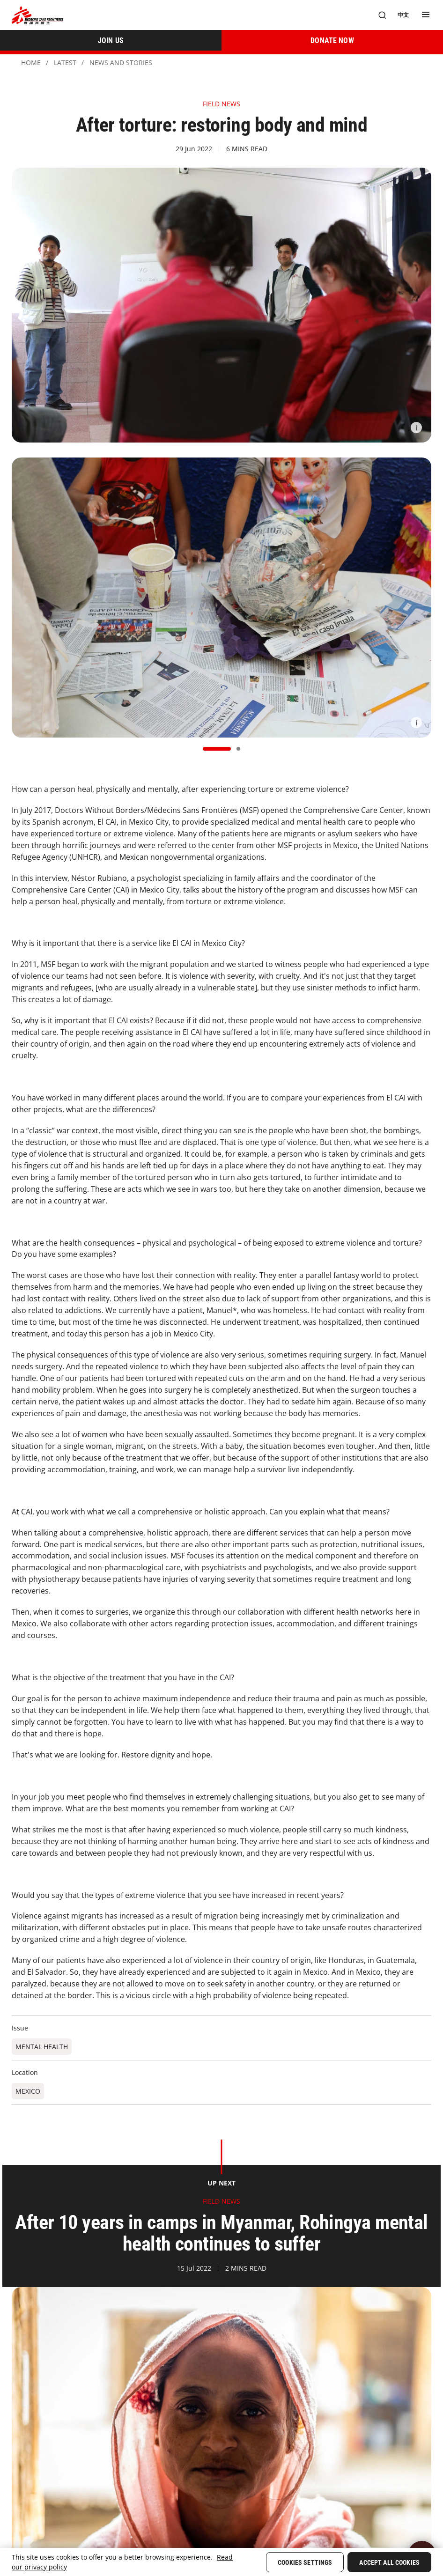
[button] (217, 749)
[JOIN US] (111, 40)
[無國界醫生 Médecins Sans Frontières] (37, 15)
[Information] (416, 427)
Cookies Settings (305, 2562)
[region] (221, 2562)
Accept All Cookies (389, 2562)
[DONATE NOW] (332, 40)
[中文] (403, 15)
